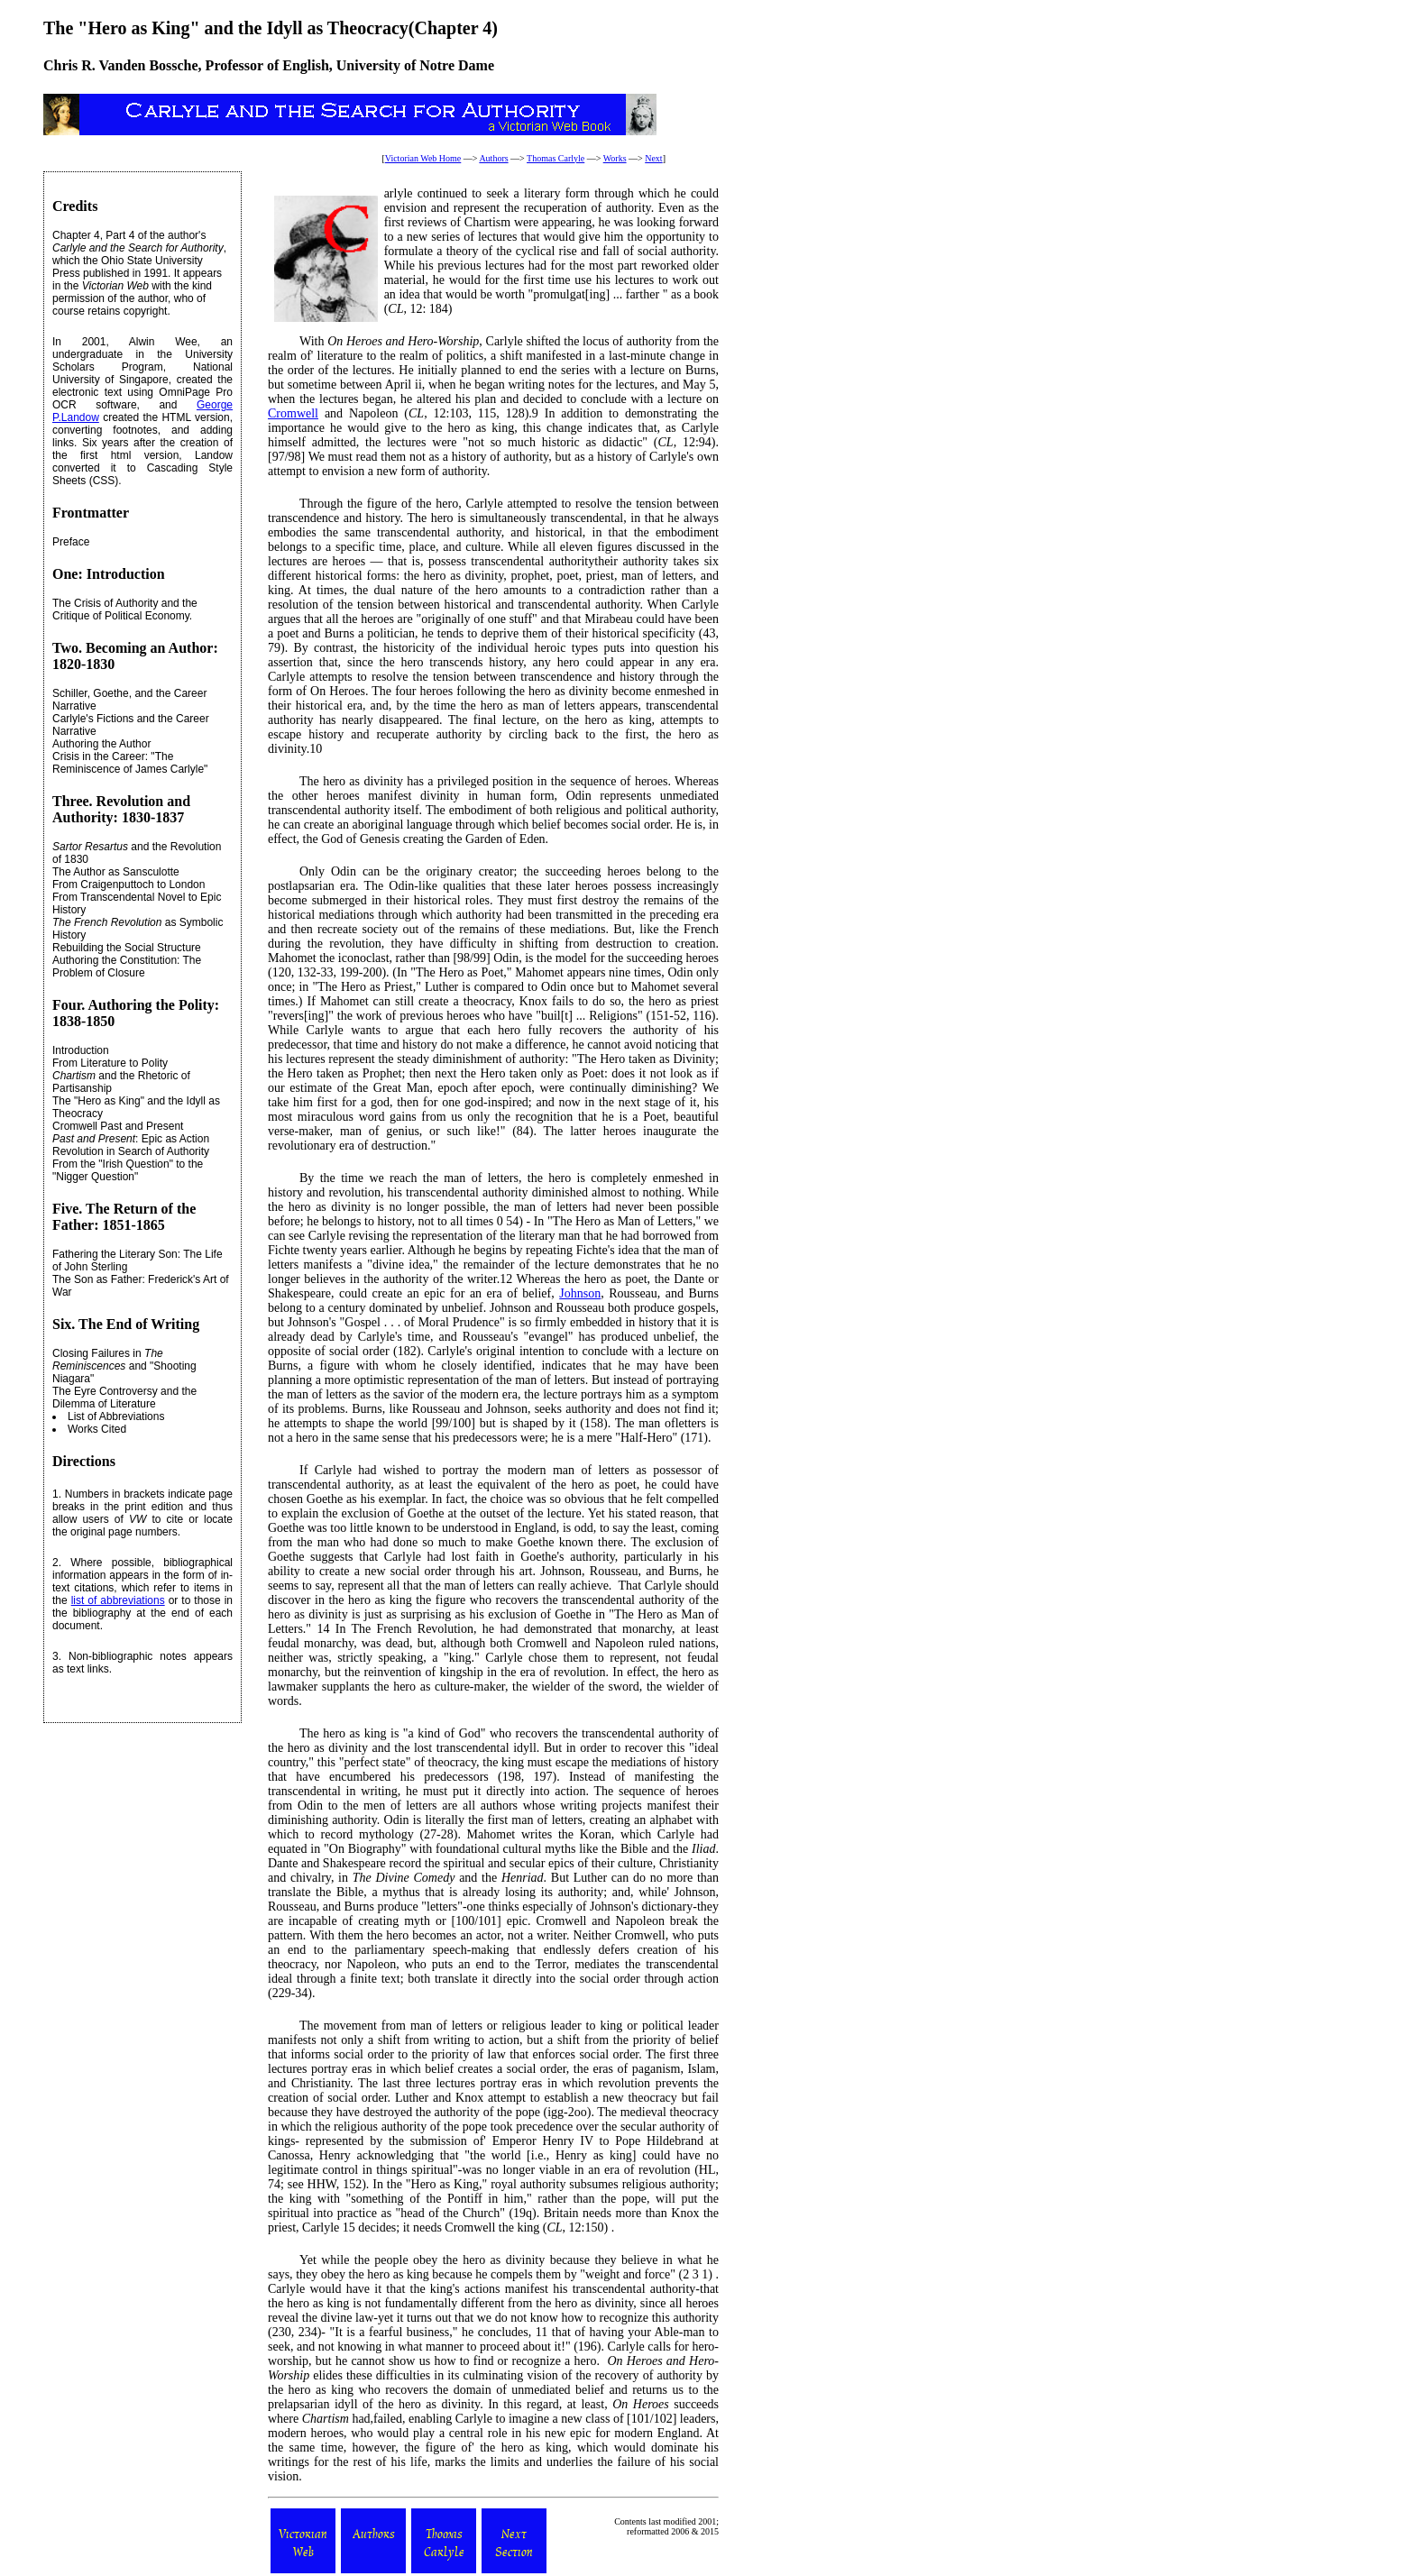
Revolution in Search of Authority (130, 1151)
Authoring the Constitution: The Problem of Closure (126, 966)
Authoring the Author (101, 744)
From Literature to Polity (110, 1063)
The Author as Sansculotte (115, 872)
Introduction (80, 1050)
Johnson (580, 1293)
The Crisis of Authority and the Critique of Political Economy (124, 609)
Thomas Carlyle (555, 158)
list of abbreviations (118, 1600)
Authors (493, 158)
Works (615, 158)
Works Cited (97, 1429)
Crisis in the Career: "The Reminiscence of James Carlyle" (129, 762)
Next (653, 158)
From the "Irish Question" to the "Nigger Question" (127, 1170)
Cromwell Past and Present (117, 1126)
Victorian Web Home (423, 158)
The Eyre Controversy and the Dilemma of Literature (124, 1397)
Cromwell (293, 413)
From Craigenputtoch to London (128, 884)
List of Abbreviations (116, 1416)
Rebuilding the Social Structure (126, 947)
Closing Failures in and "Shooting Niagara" (124, 1366)
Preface (70, 542)
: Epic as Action (130, 1138)
